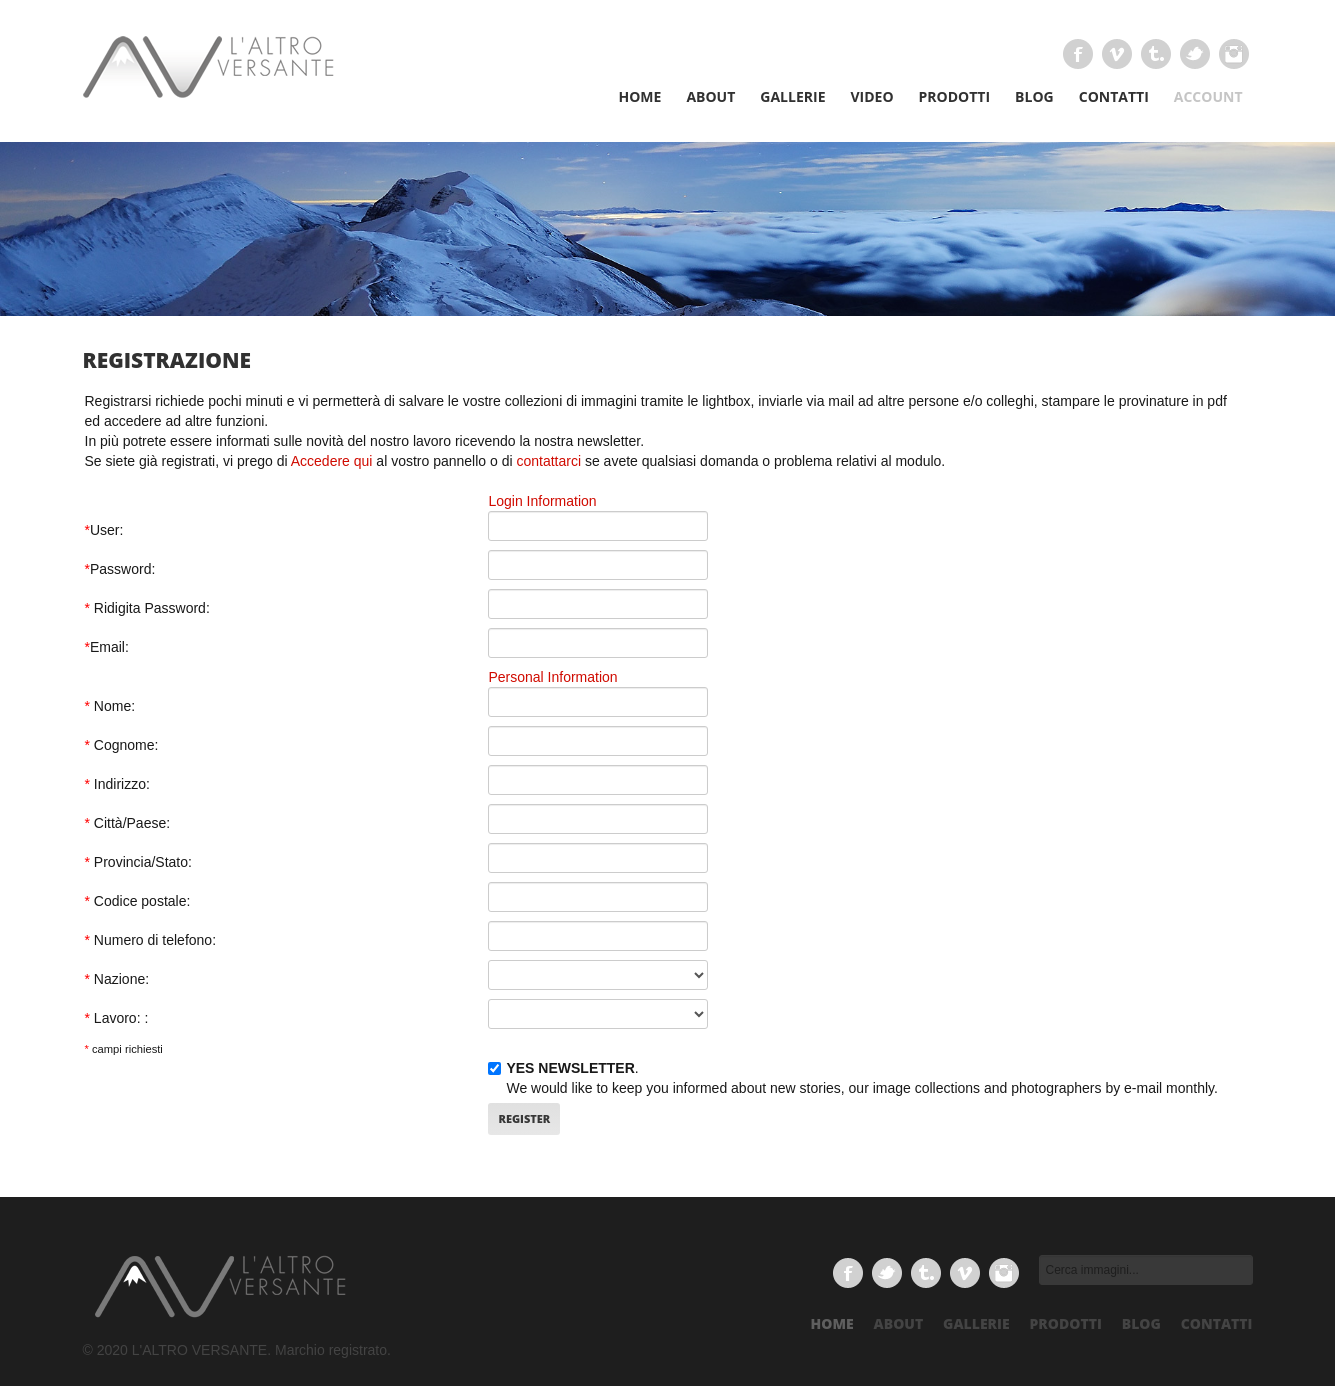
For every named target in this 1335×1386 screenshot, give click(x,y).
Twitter (1195, 54)
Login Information (542, 501)
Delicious (1234, 54)
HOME (639, 97)
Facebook (1078, 54)
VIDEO (871, 97)
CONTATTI (1114, 97)
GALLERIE (792, 97)
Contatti (1217, 1323)
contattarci (548, 461)
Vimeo (1117, 54)
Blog (1141, 1323)
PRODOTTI (955, 97)
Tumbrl (1156, 54)
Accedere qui (332, 461)
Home (832, 1323)
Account (1208, 97)
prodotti (1066, 1323)
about (899, 1323)
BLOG (1034, 97)
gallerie (976, 1323)
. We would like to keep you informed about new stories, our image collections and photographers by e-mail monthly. (853, 1078)
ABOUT (710, 97)
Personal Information (552, 677)
